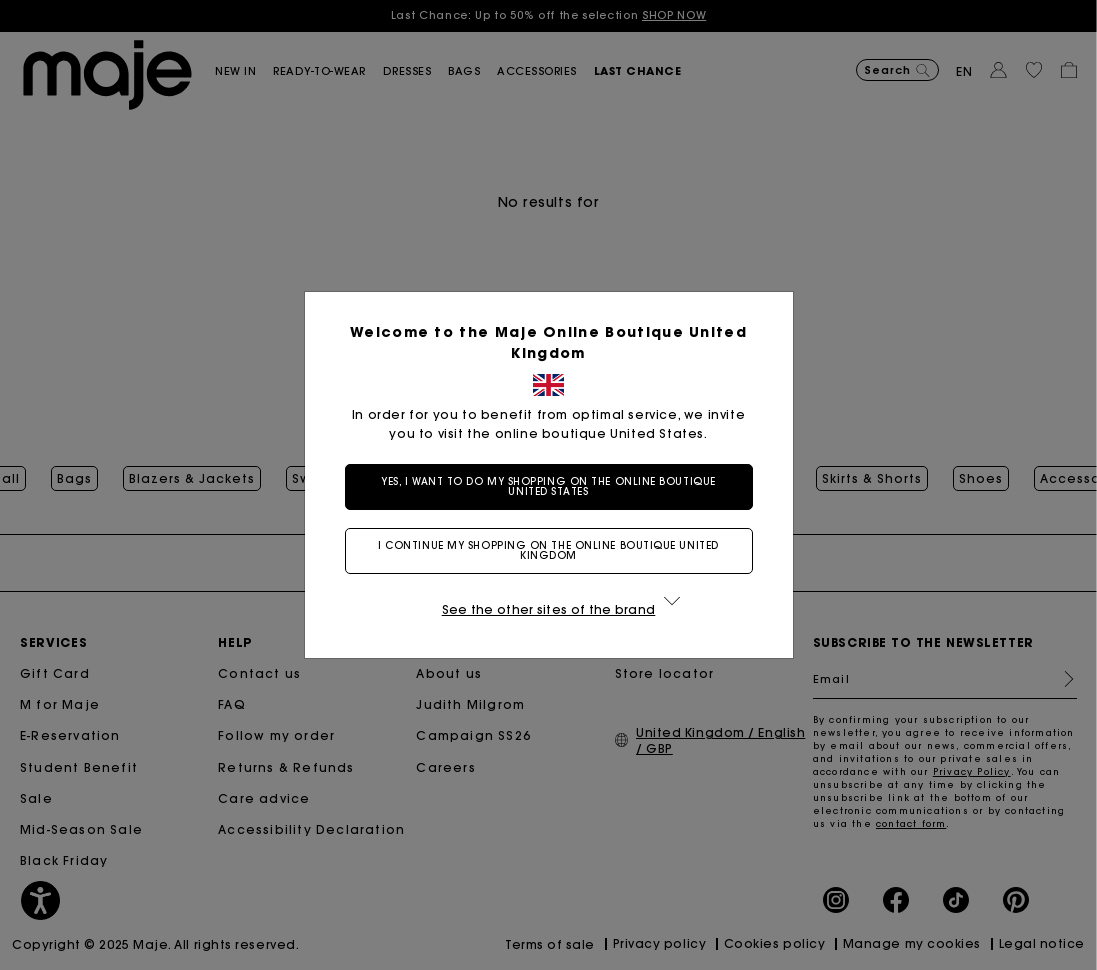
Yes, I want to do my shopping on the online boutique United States (548, 486)
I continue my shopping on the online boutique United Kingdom (548, 550)
